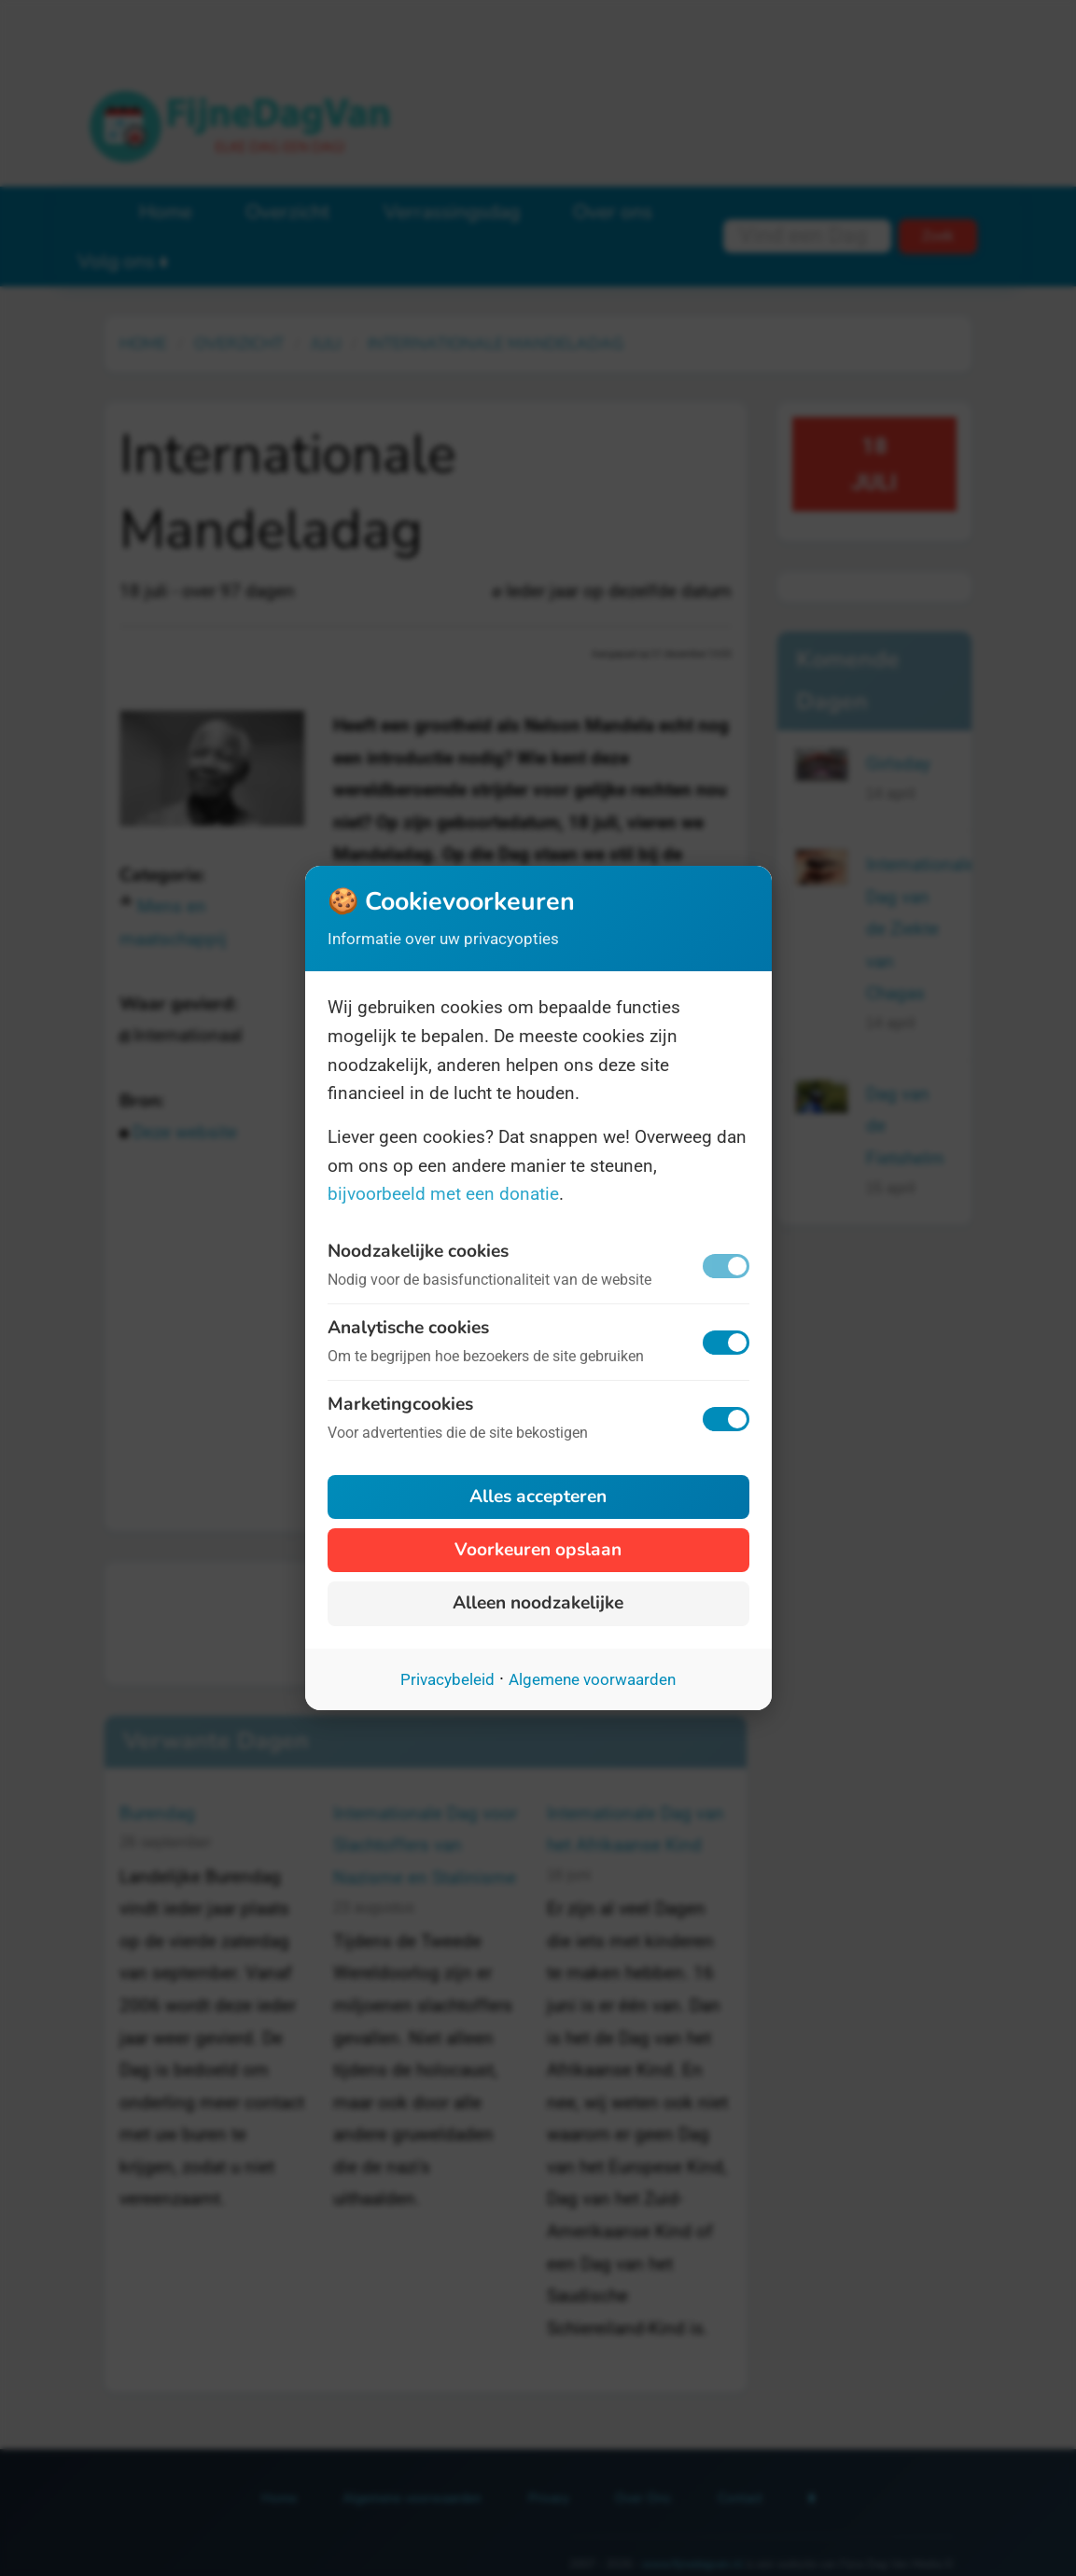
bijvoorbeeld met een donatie (443, 1193)
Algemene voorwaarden (592, 1679)
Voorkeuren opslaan (538, 1550)
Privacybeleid (447, 1679)
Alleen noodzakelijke (538, 1603)
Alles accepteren (538, 1496)
